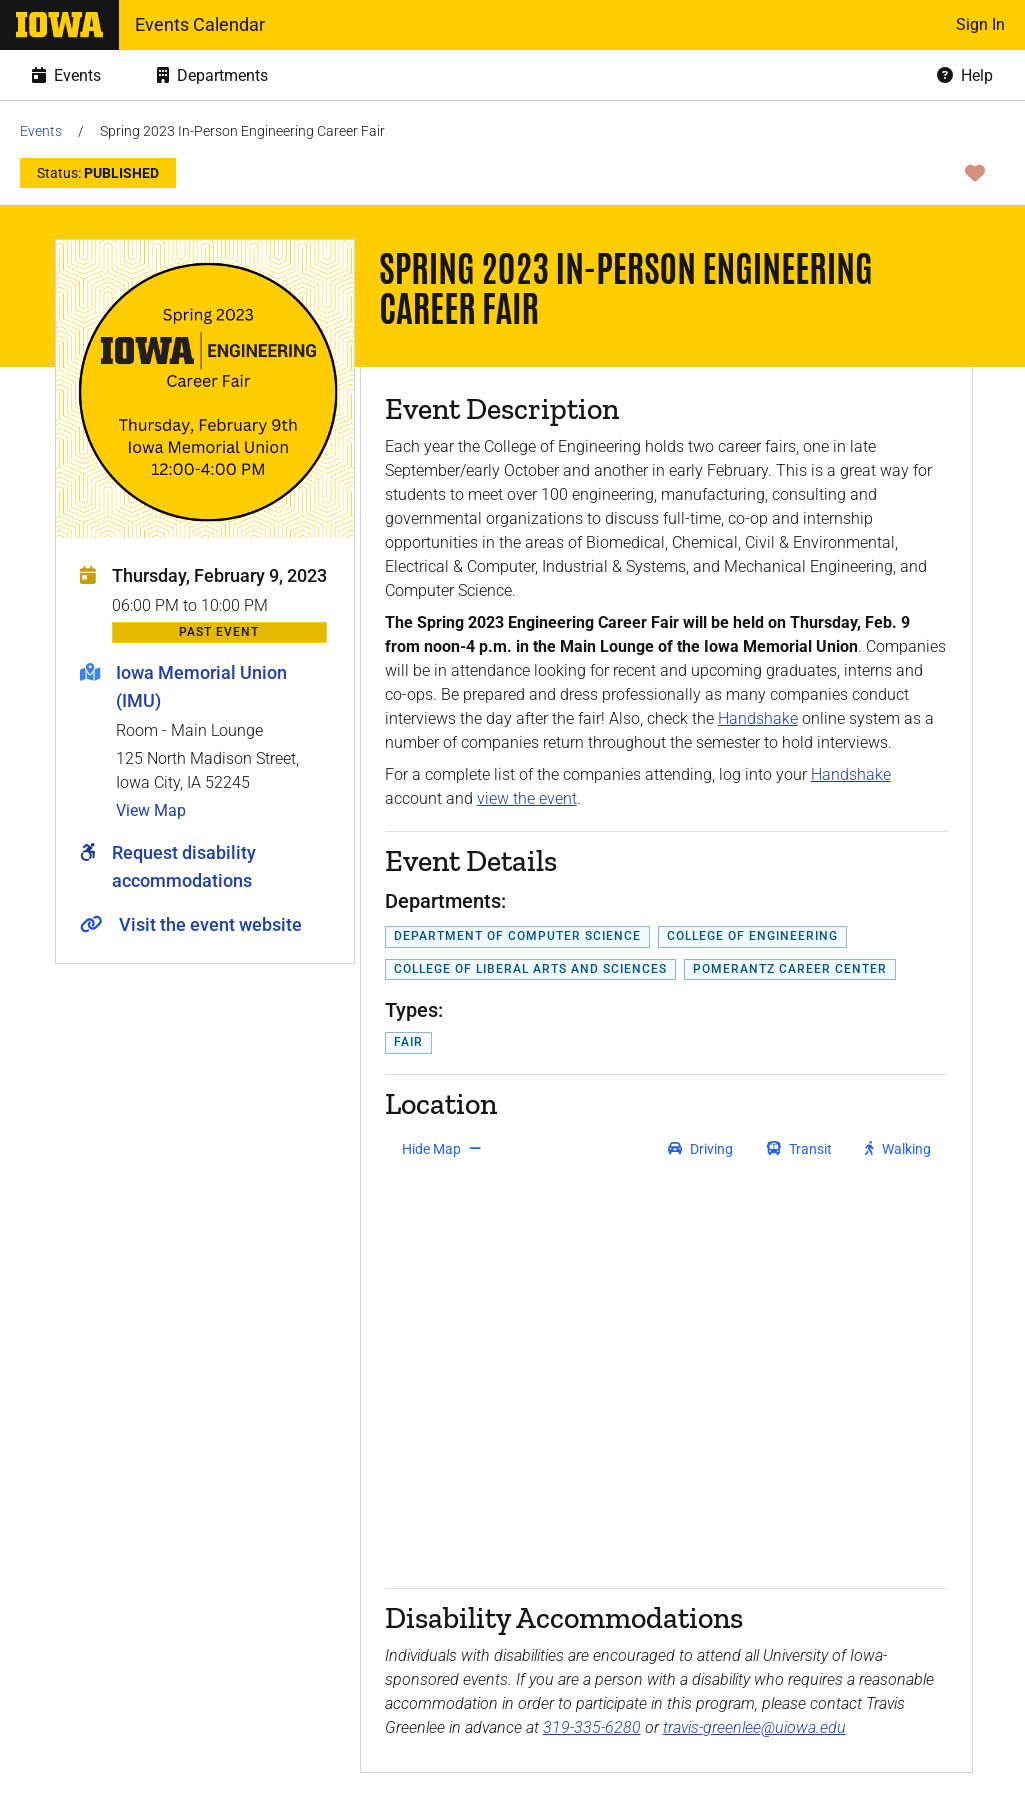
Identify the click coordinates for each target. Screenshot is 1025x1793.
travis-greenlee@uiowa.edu (754, 1727)
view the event (527, 798)
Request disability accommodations (184, 866)
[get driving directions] (700, 1149)
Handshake (758, 718)
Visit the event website (210, 924)
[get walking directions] (898, 1149)
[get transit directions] (800, 1149)
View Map (151, 810)
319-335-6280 (592, 1727)
